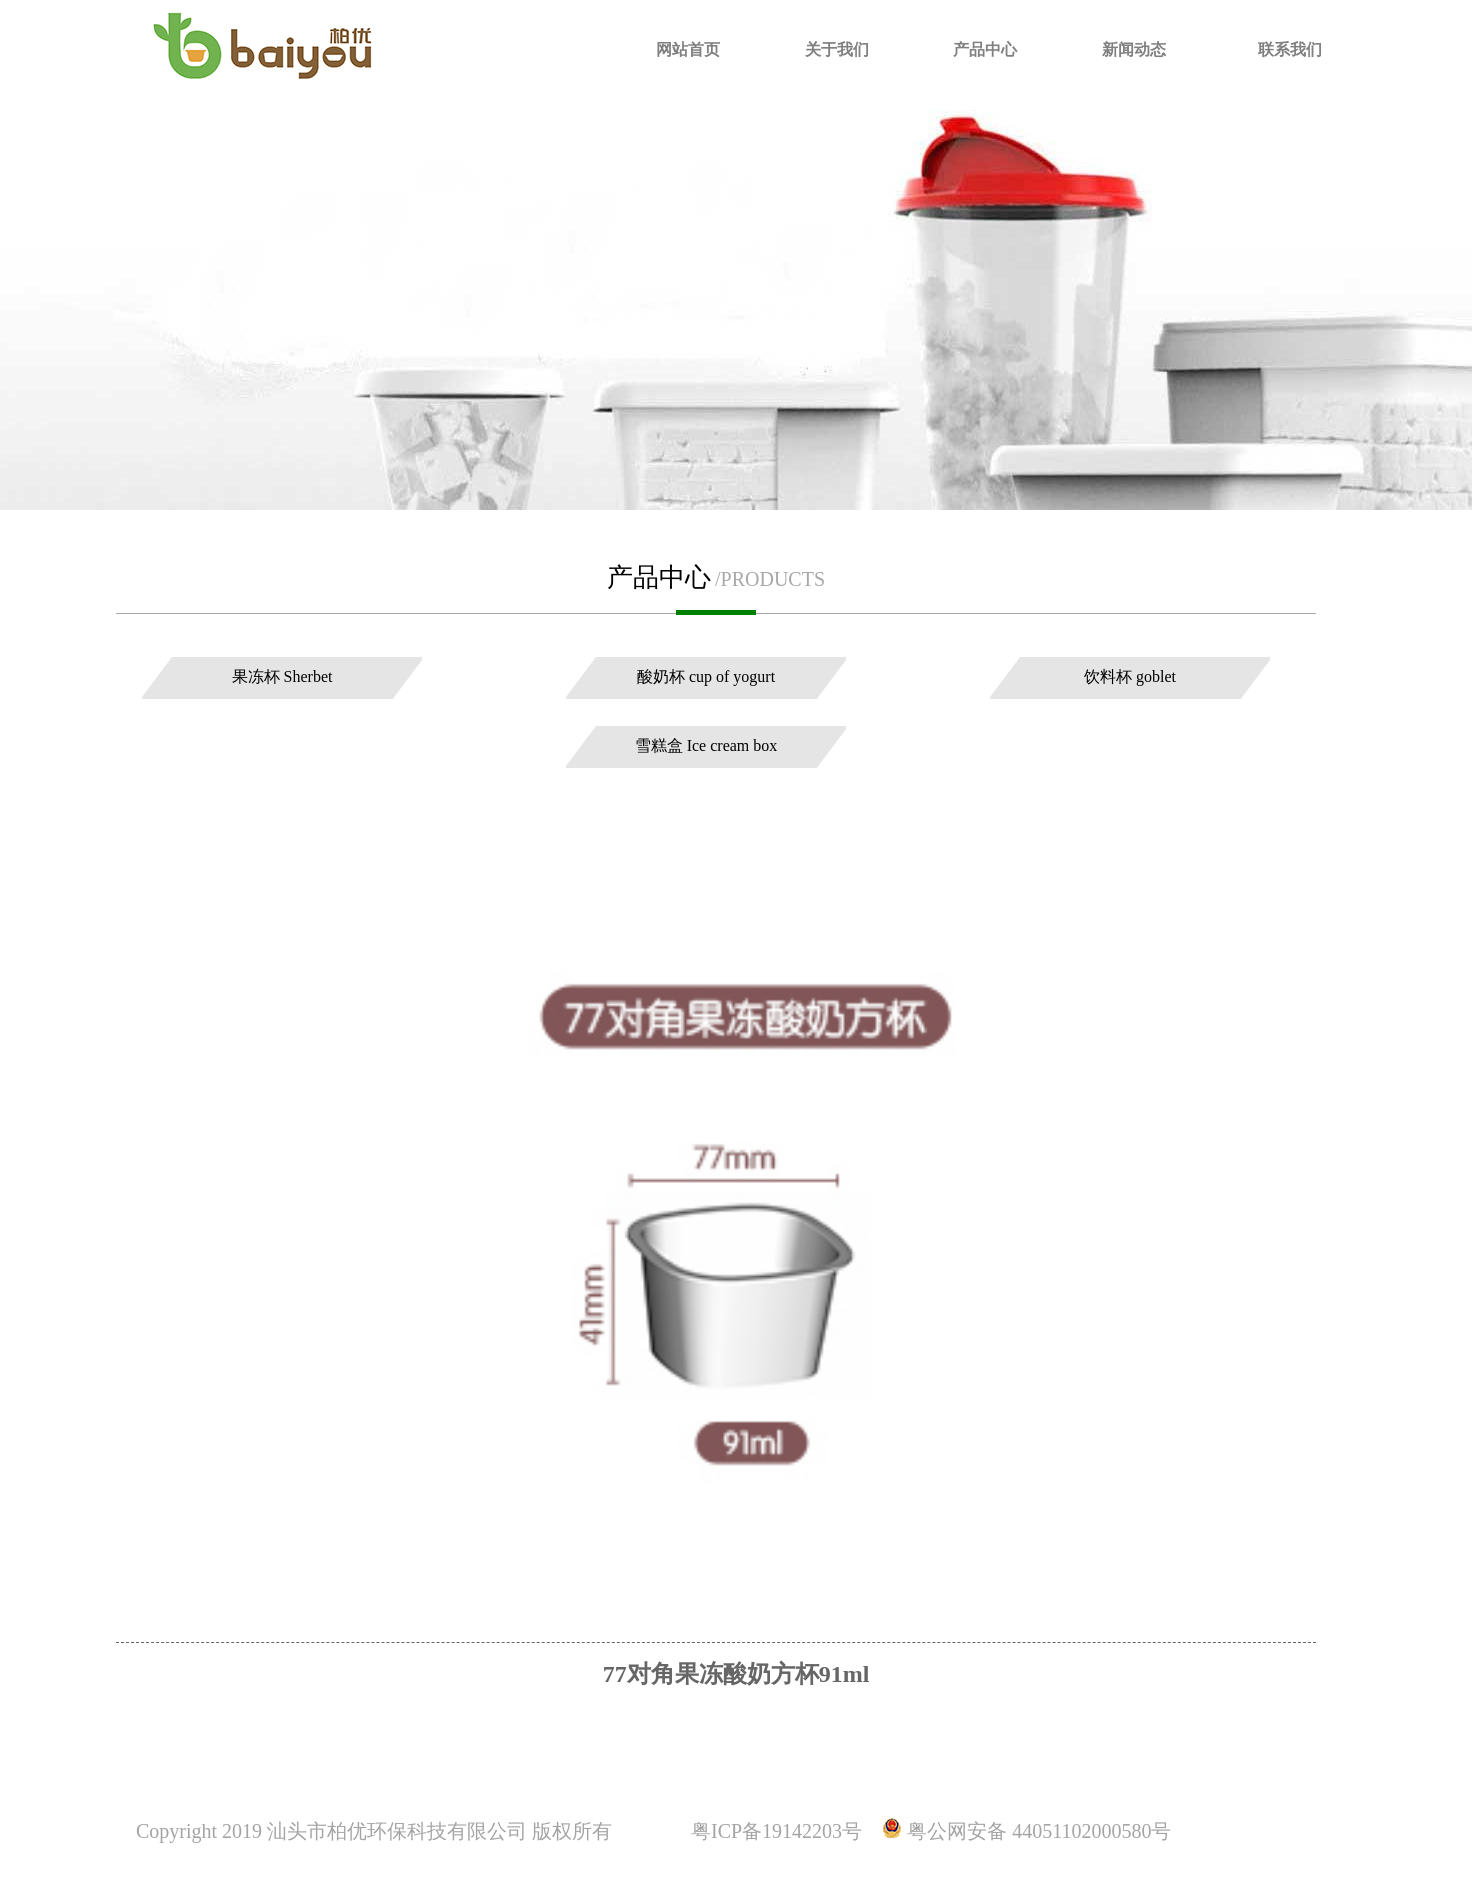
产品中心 (985, 49)
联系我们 (1290, 49)
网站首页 (688, 49)
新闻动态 (1134, 49)
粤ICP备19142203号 (776, 1831)
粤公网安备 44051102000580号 (1039, 1831)
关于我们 (837, 49)
